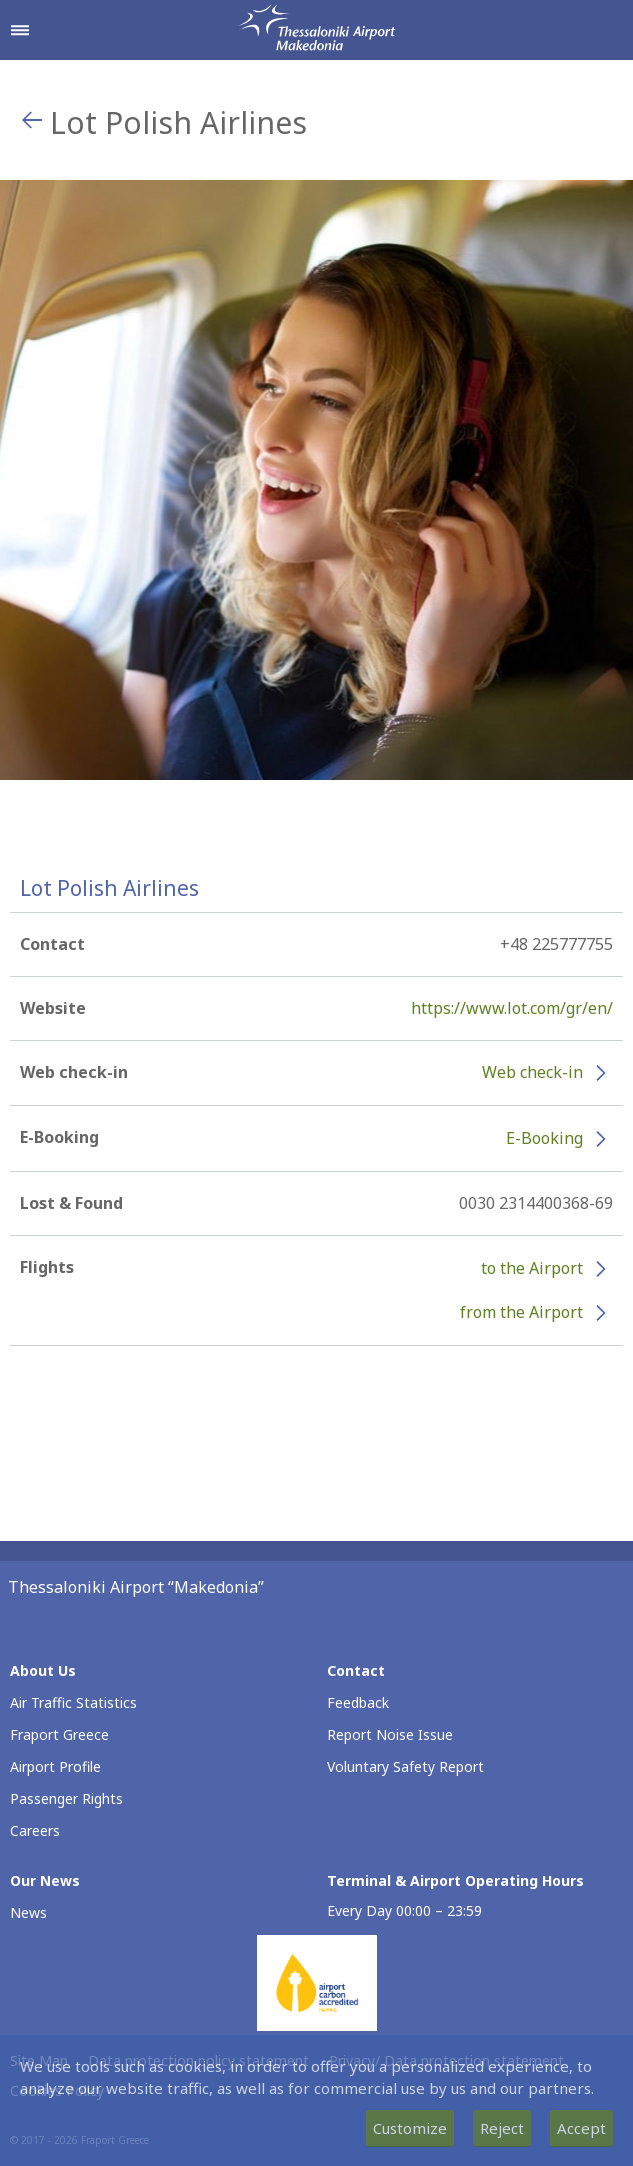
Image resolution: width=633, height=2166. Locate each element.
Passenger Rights (66, 1798)
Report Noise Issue (390, 1734)
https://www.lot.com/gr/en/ (512, 1008)
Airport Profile (55, 1766)
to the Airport (532, 1268)
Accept (581, 2128)
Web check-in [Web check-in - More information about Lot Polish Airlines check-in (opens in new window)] (532, 1072)
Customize (410, 2128)
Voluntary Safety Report (405, 1766)
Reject (502, 2128)
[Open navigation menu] (20, 30)
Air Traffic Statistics (73, 1702)
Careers (35, 1830)
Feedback (358, 1702)
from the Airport (521, 1312)
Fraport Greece (59, 1734)
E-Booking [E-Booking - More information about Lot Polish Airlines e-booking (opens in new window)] (544, 1138)
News (28, 1912)
